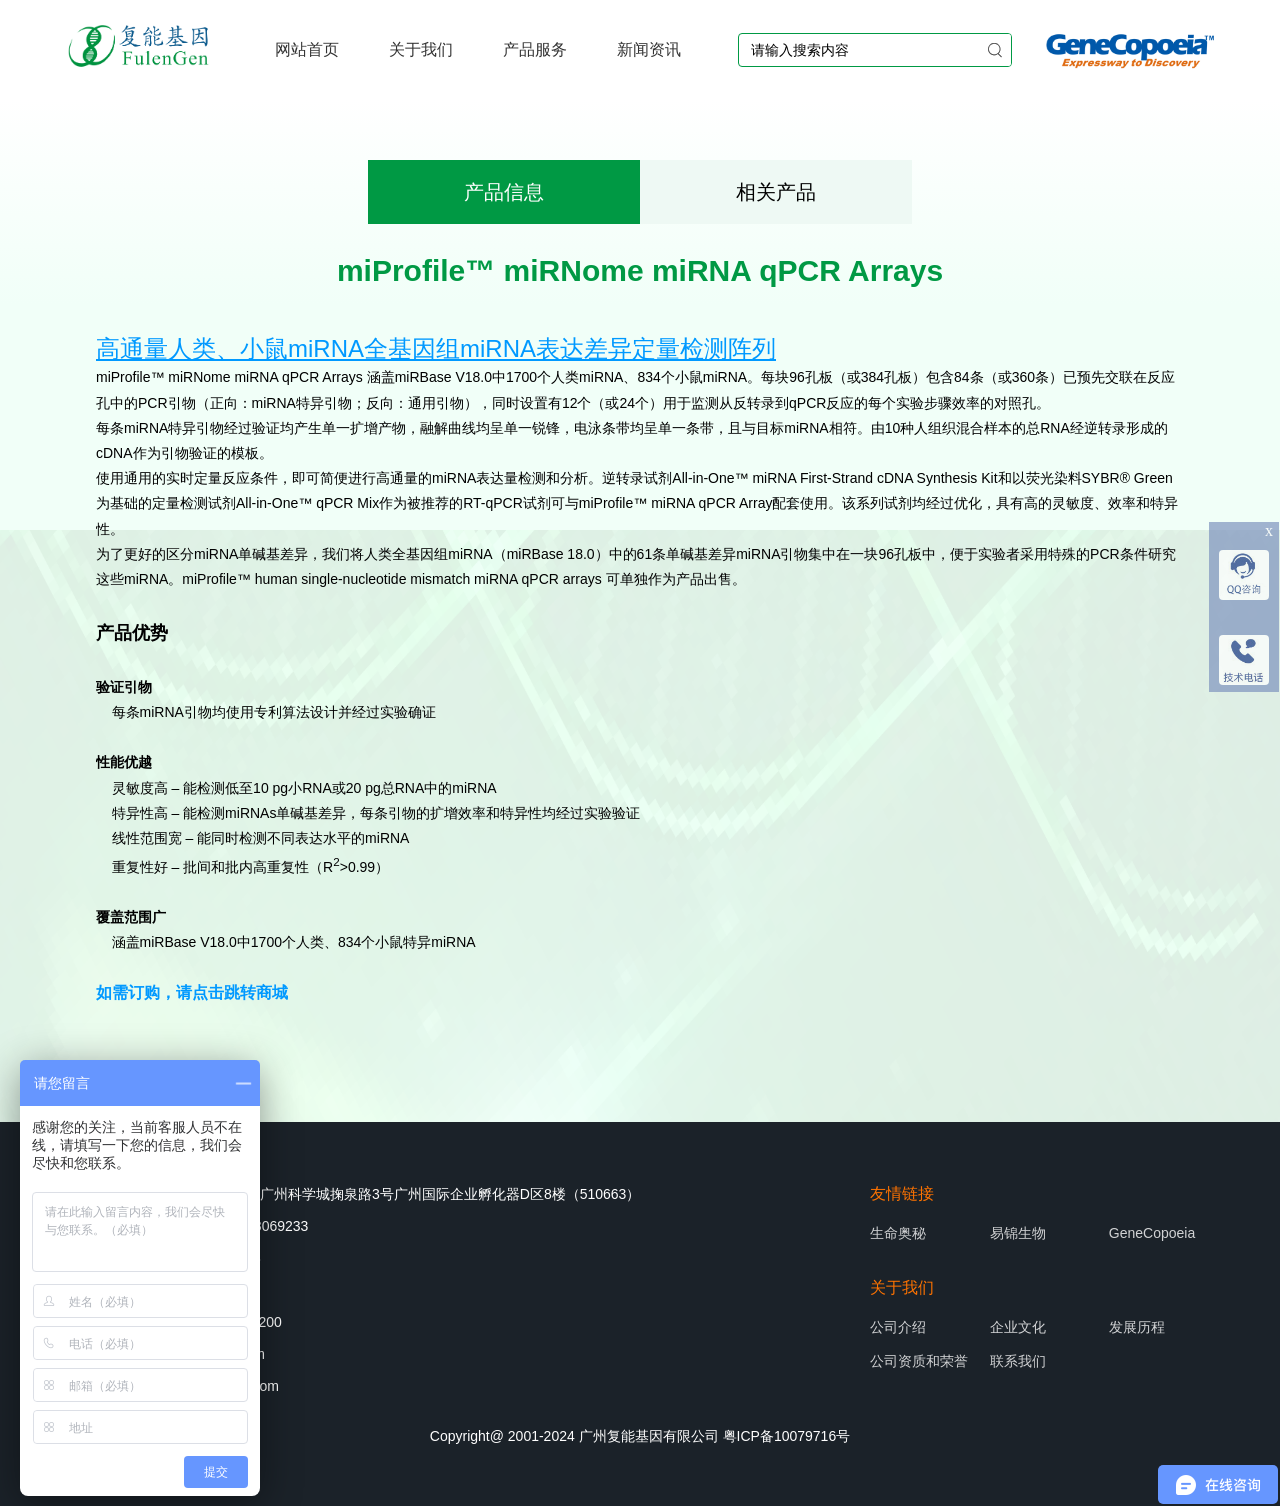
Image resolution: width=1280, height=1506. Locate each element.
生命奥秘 (898, 1233)
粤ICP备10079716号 (787, 1436)
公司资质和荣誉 (919, 1361)
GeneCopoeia (1152, 1233)
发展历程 (1137, 1327)
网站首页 (307, 49)
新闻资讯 (649, 49)
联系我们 (1018, 1361)
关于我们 (421, 49)
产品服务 (535, 49)
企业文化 (1018, 1327)
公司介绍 (898, 1327)
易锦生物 (1018, 1233)
